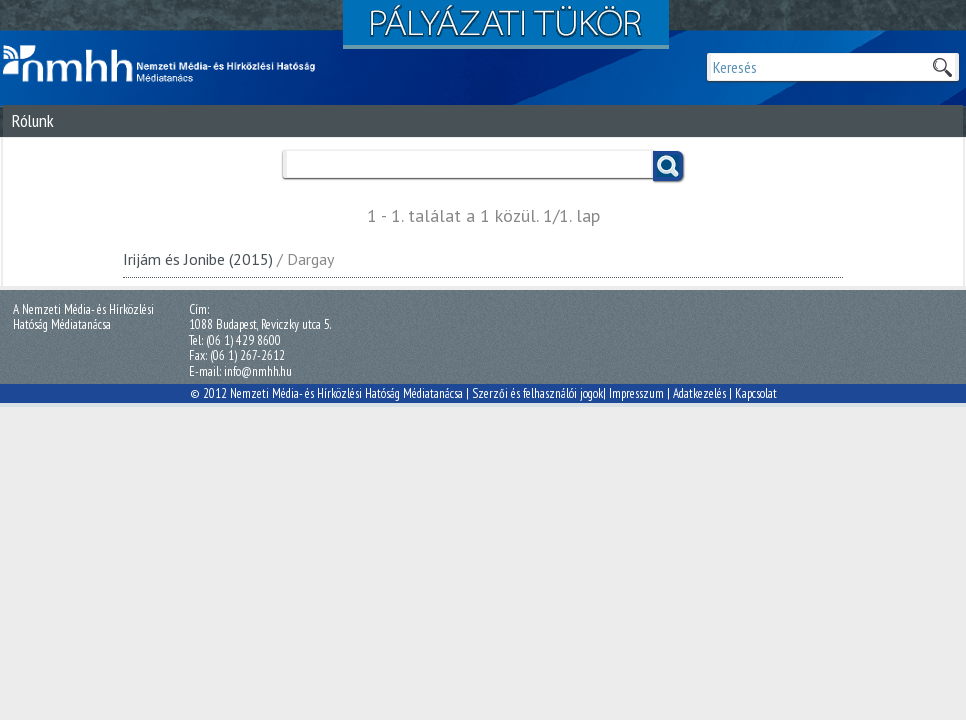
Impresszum (636, 393)
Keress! (668, 166)
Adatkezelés (699, 393)
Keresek (942, 67)
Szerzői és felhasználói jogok (537, 393)
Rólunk (33, 120)
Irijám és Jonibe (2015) (198, 259)
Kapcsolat (756, 393)
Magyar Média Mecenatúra (168, 64)
